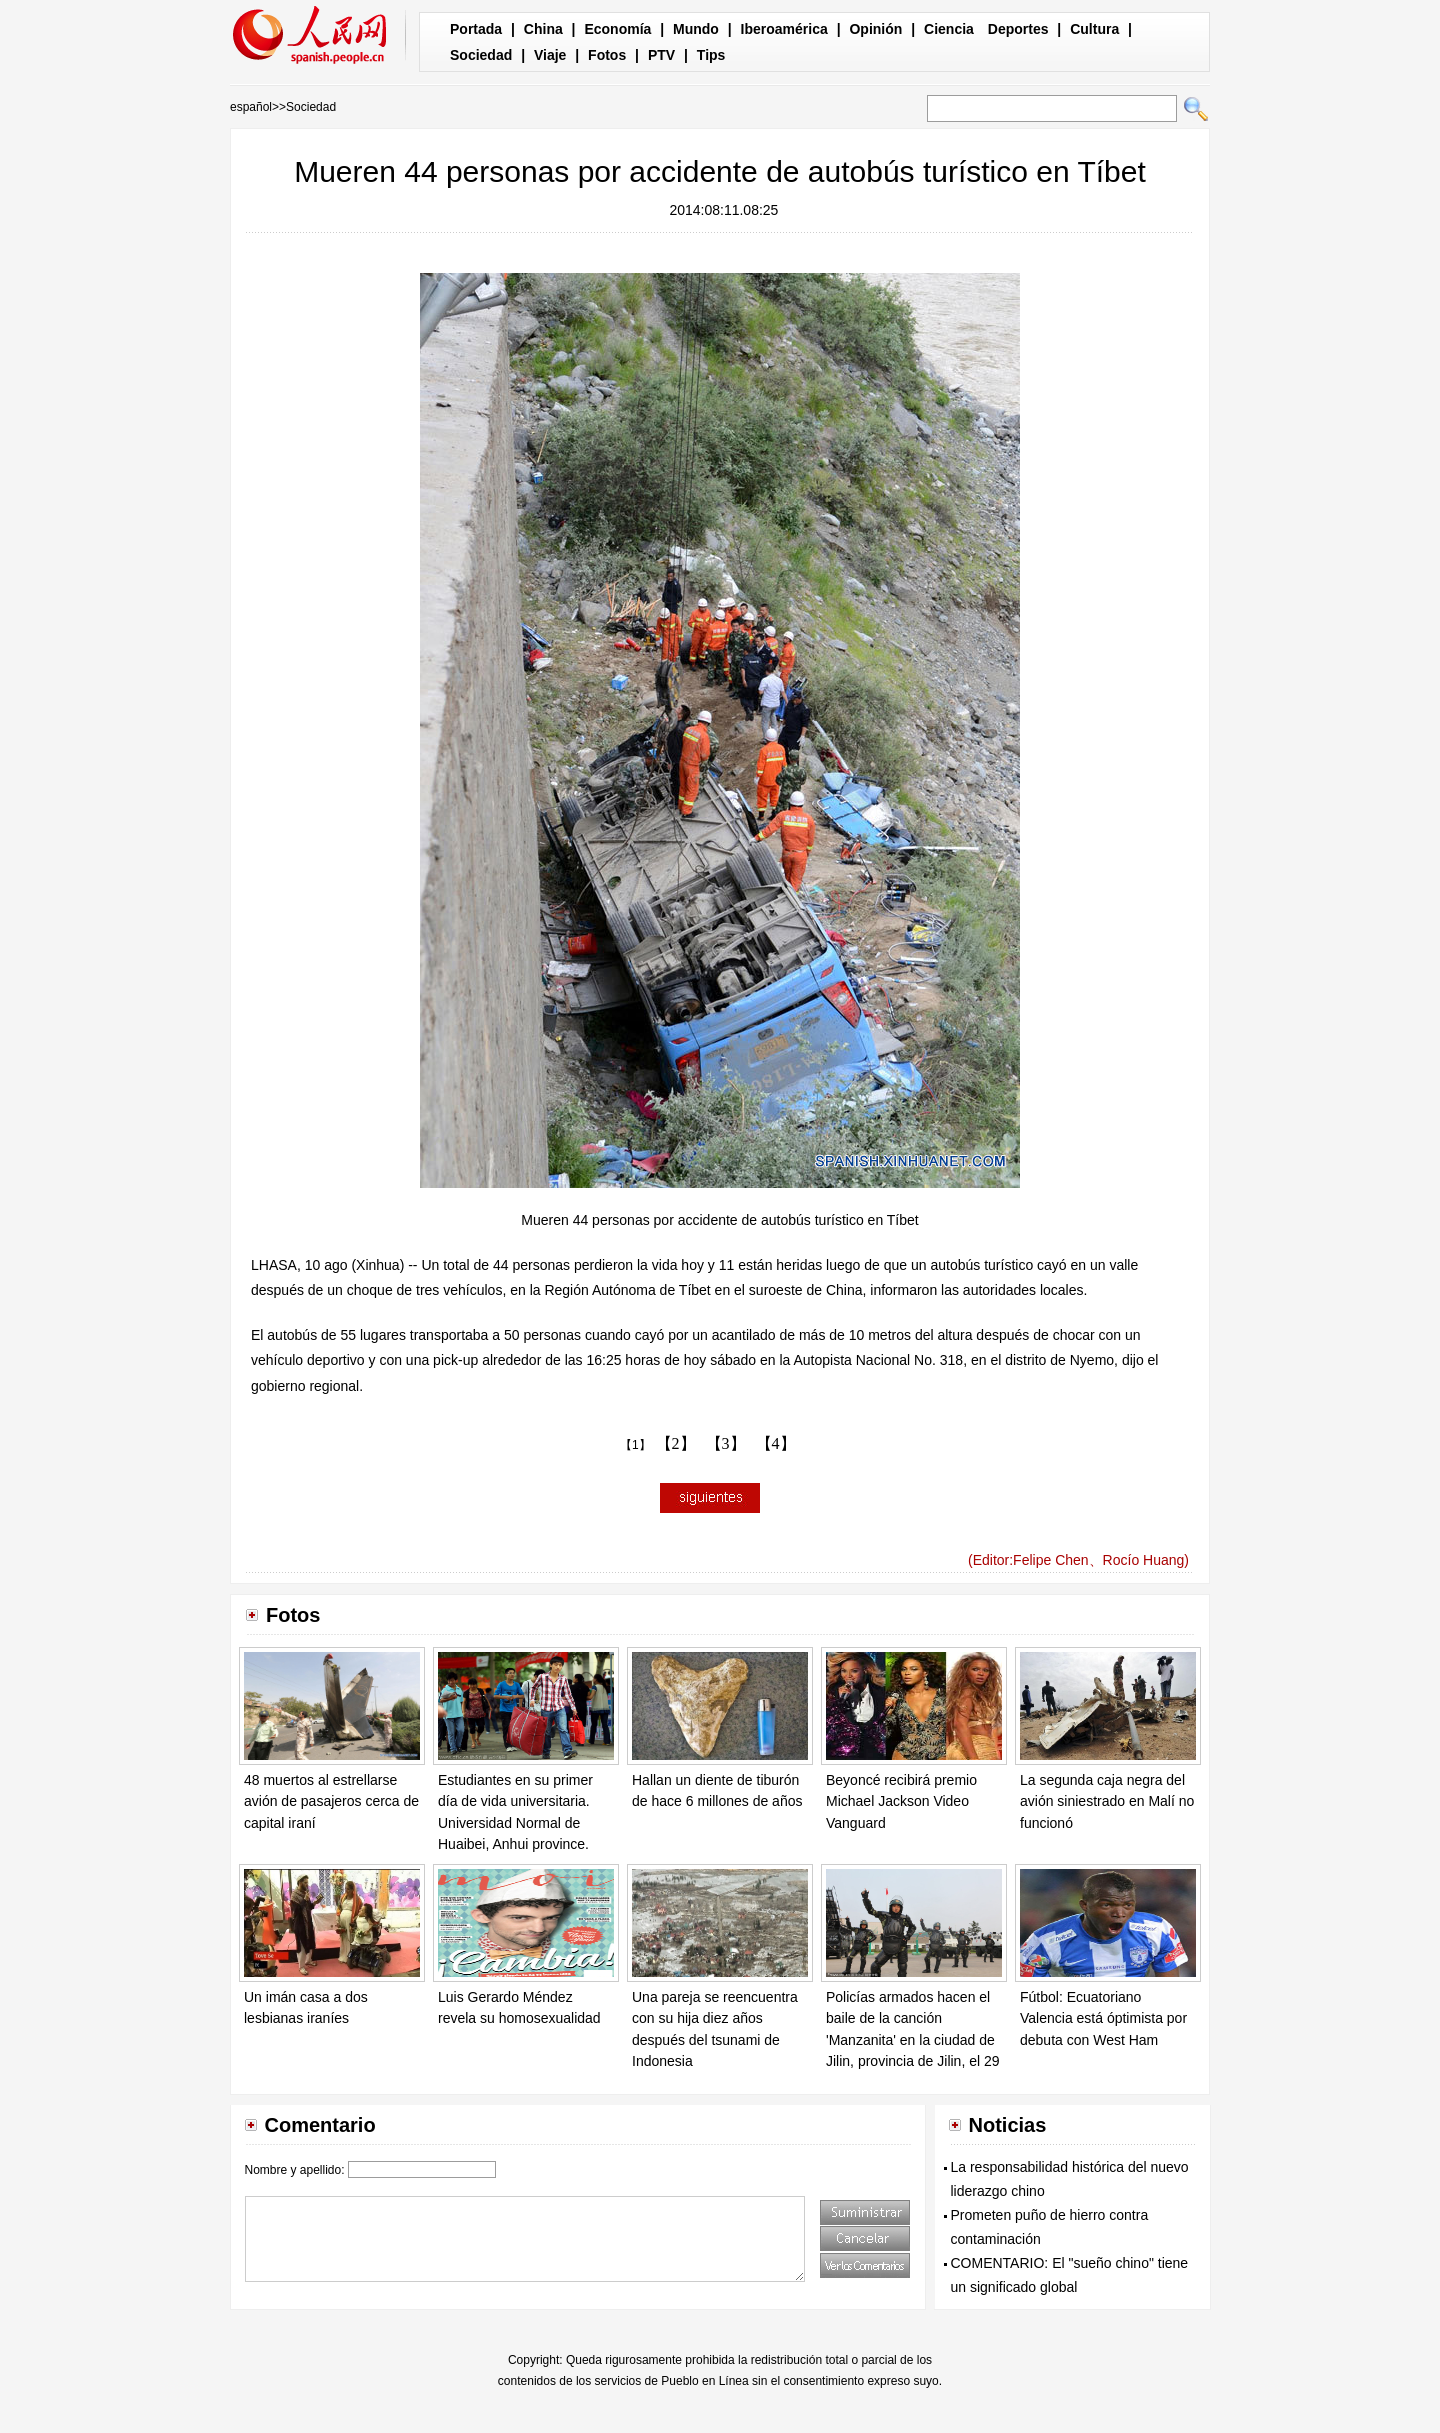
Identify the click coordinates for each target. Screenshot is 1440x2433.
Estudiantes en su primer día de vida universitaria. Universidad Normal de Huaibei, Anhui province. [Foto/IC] (515, 1823)
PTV (661, 55)
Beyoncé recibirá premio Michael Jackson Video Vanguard (901, 1801)
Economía (617, 29)
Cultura (1094, 29)
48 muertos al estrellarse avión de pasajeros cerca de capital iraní (331, 1801)
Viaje (550, 55)
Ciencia (949, 29)
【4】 (776, 1443)
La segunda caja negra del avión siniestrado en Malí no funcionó (1107, 1801)
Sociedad (481, 55)
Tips (711, 55)
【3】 (726, 1443)
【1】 (635, 1445)
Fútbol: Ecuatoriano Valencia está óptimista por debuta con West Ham (1103, 2018)
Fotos (607, 55)
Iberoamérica (784, 29)
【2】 (676, 1443)
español (251, 107)
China (543, 29)
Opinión (875, 29)
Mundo (696, 29)
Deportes (1018, 29)
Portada (476, 29)
